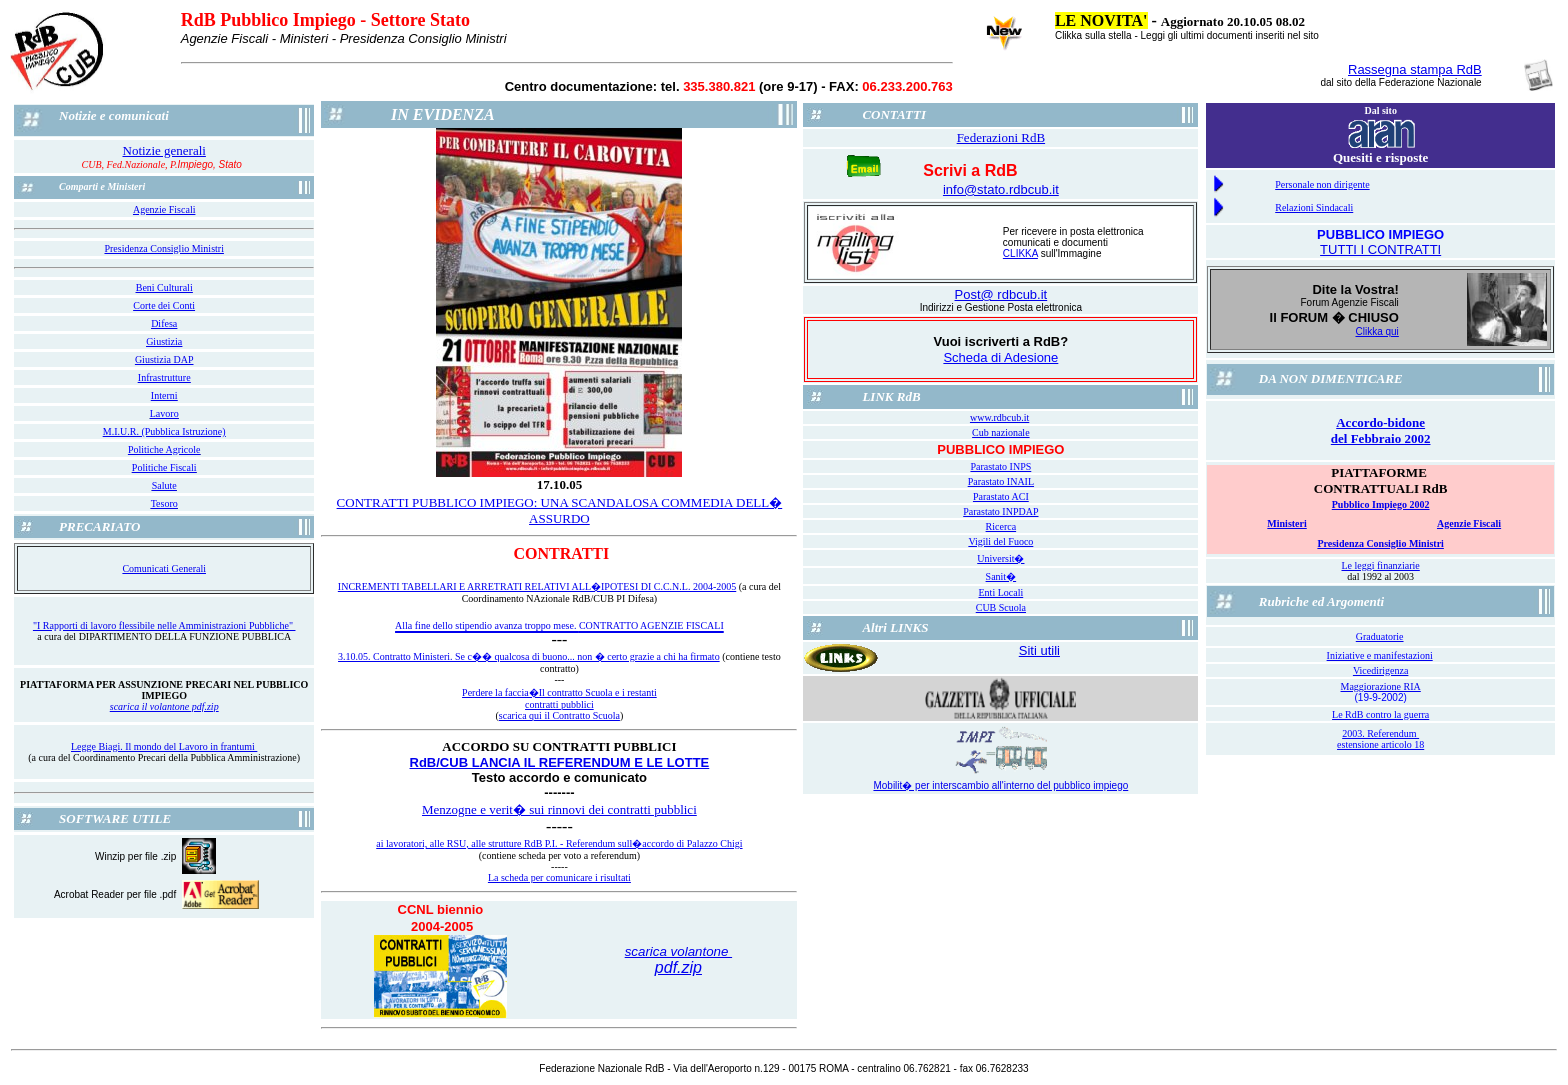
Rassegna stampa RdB (1415, 69)
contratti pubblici (559, 704)
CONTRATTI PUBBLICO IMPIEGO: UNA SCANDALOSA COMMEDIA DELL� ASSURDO (560, 510)
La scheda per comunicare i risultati (559, 877)
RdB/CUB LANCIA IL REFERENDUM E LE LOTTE (560, 762)
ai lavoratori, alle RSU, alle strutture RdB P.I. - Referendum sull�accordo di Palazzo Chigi (559, 843)
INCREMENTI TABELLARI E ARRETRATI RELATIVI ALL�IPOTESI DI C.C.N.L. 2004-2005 (537, 586)
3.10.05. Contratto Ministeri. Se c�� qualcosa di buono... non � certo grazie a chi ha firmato (529, 656)
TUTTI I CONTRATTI (1380, 249)
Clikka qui (1376, 331)
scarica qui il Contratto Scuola (559, 715)
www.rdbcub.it (999, 417)
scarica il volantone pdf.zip (164, 706)
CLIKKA (1020, 253)
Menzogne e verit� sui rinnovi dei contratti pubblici (559, 809)
